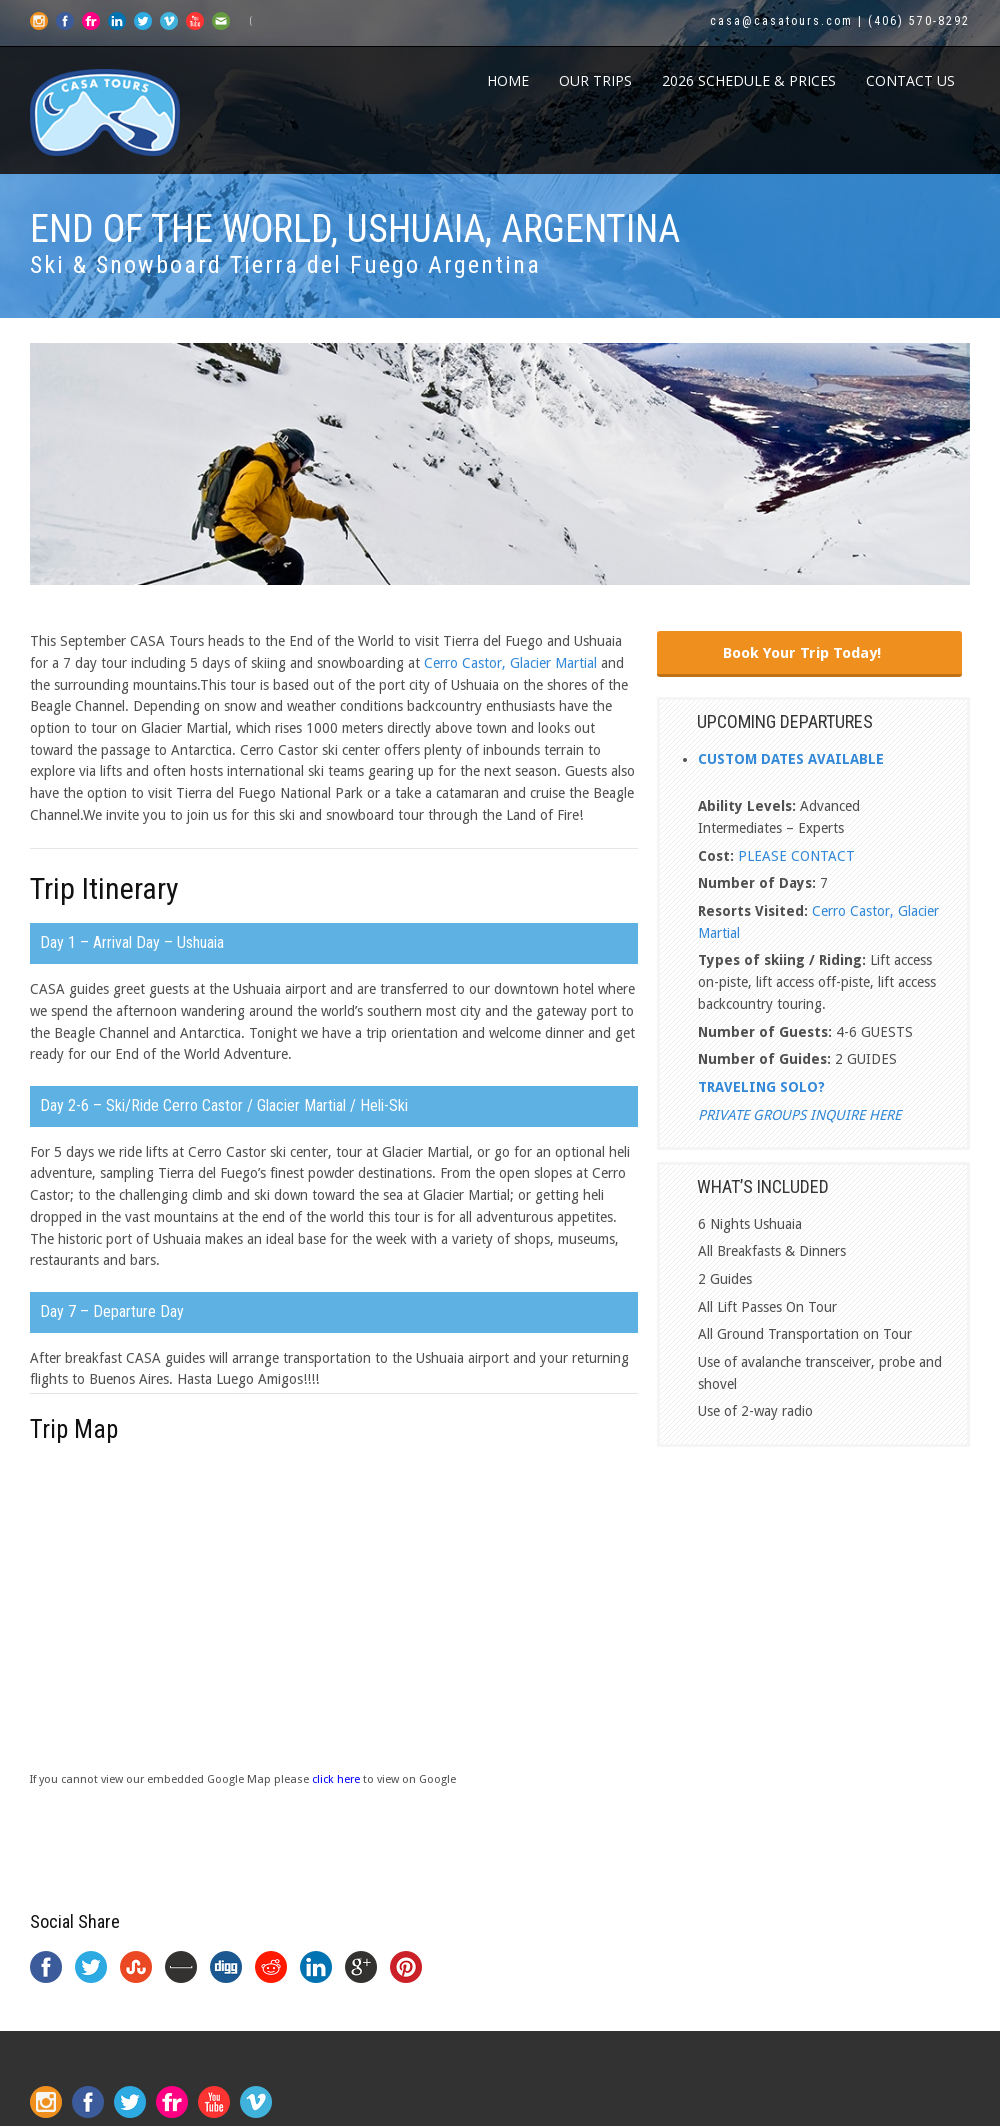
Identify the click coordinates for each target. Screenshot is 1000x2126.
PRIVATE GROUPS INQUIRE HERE (799, 1115)
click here (336, 1779)
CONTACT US (910, 80)
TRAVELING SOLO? (761, 1087)
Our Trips (595, 80)
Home (508, 80)
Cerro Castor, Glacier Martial (510, 663)
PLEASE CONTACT (796, 856)
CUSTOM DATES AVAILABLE (791, 759)
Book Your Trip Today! (802, 653)
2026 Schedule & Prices (749, 80)
